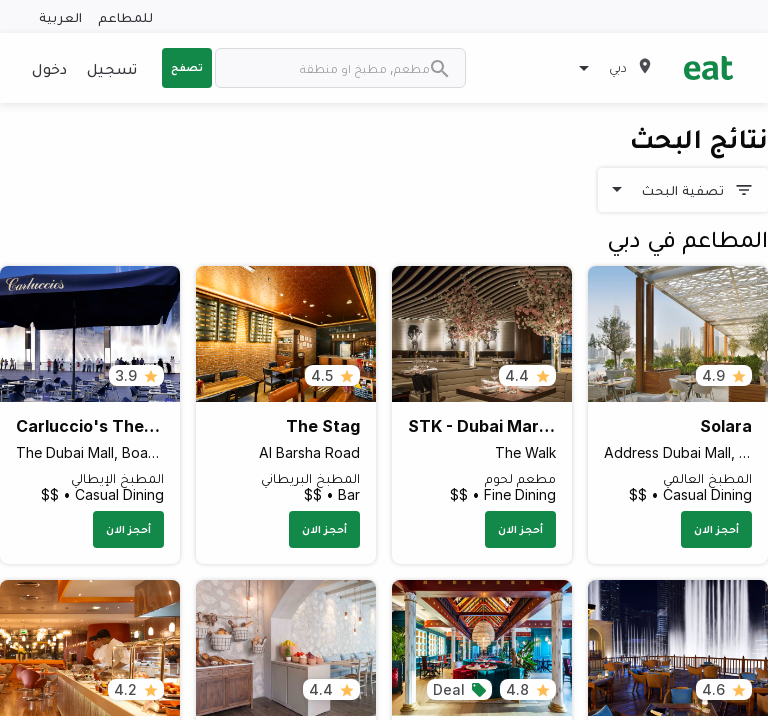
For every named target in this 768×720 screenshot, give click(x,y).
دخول (49, 68)
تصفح (187, 67)
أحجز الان (716, 529)
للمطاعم (125, 16)
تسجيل (112, 68)
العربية (60, 16)
